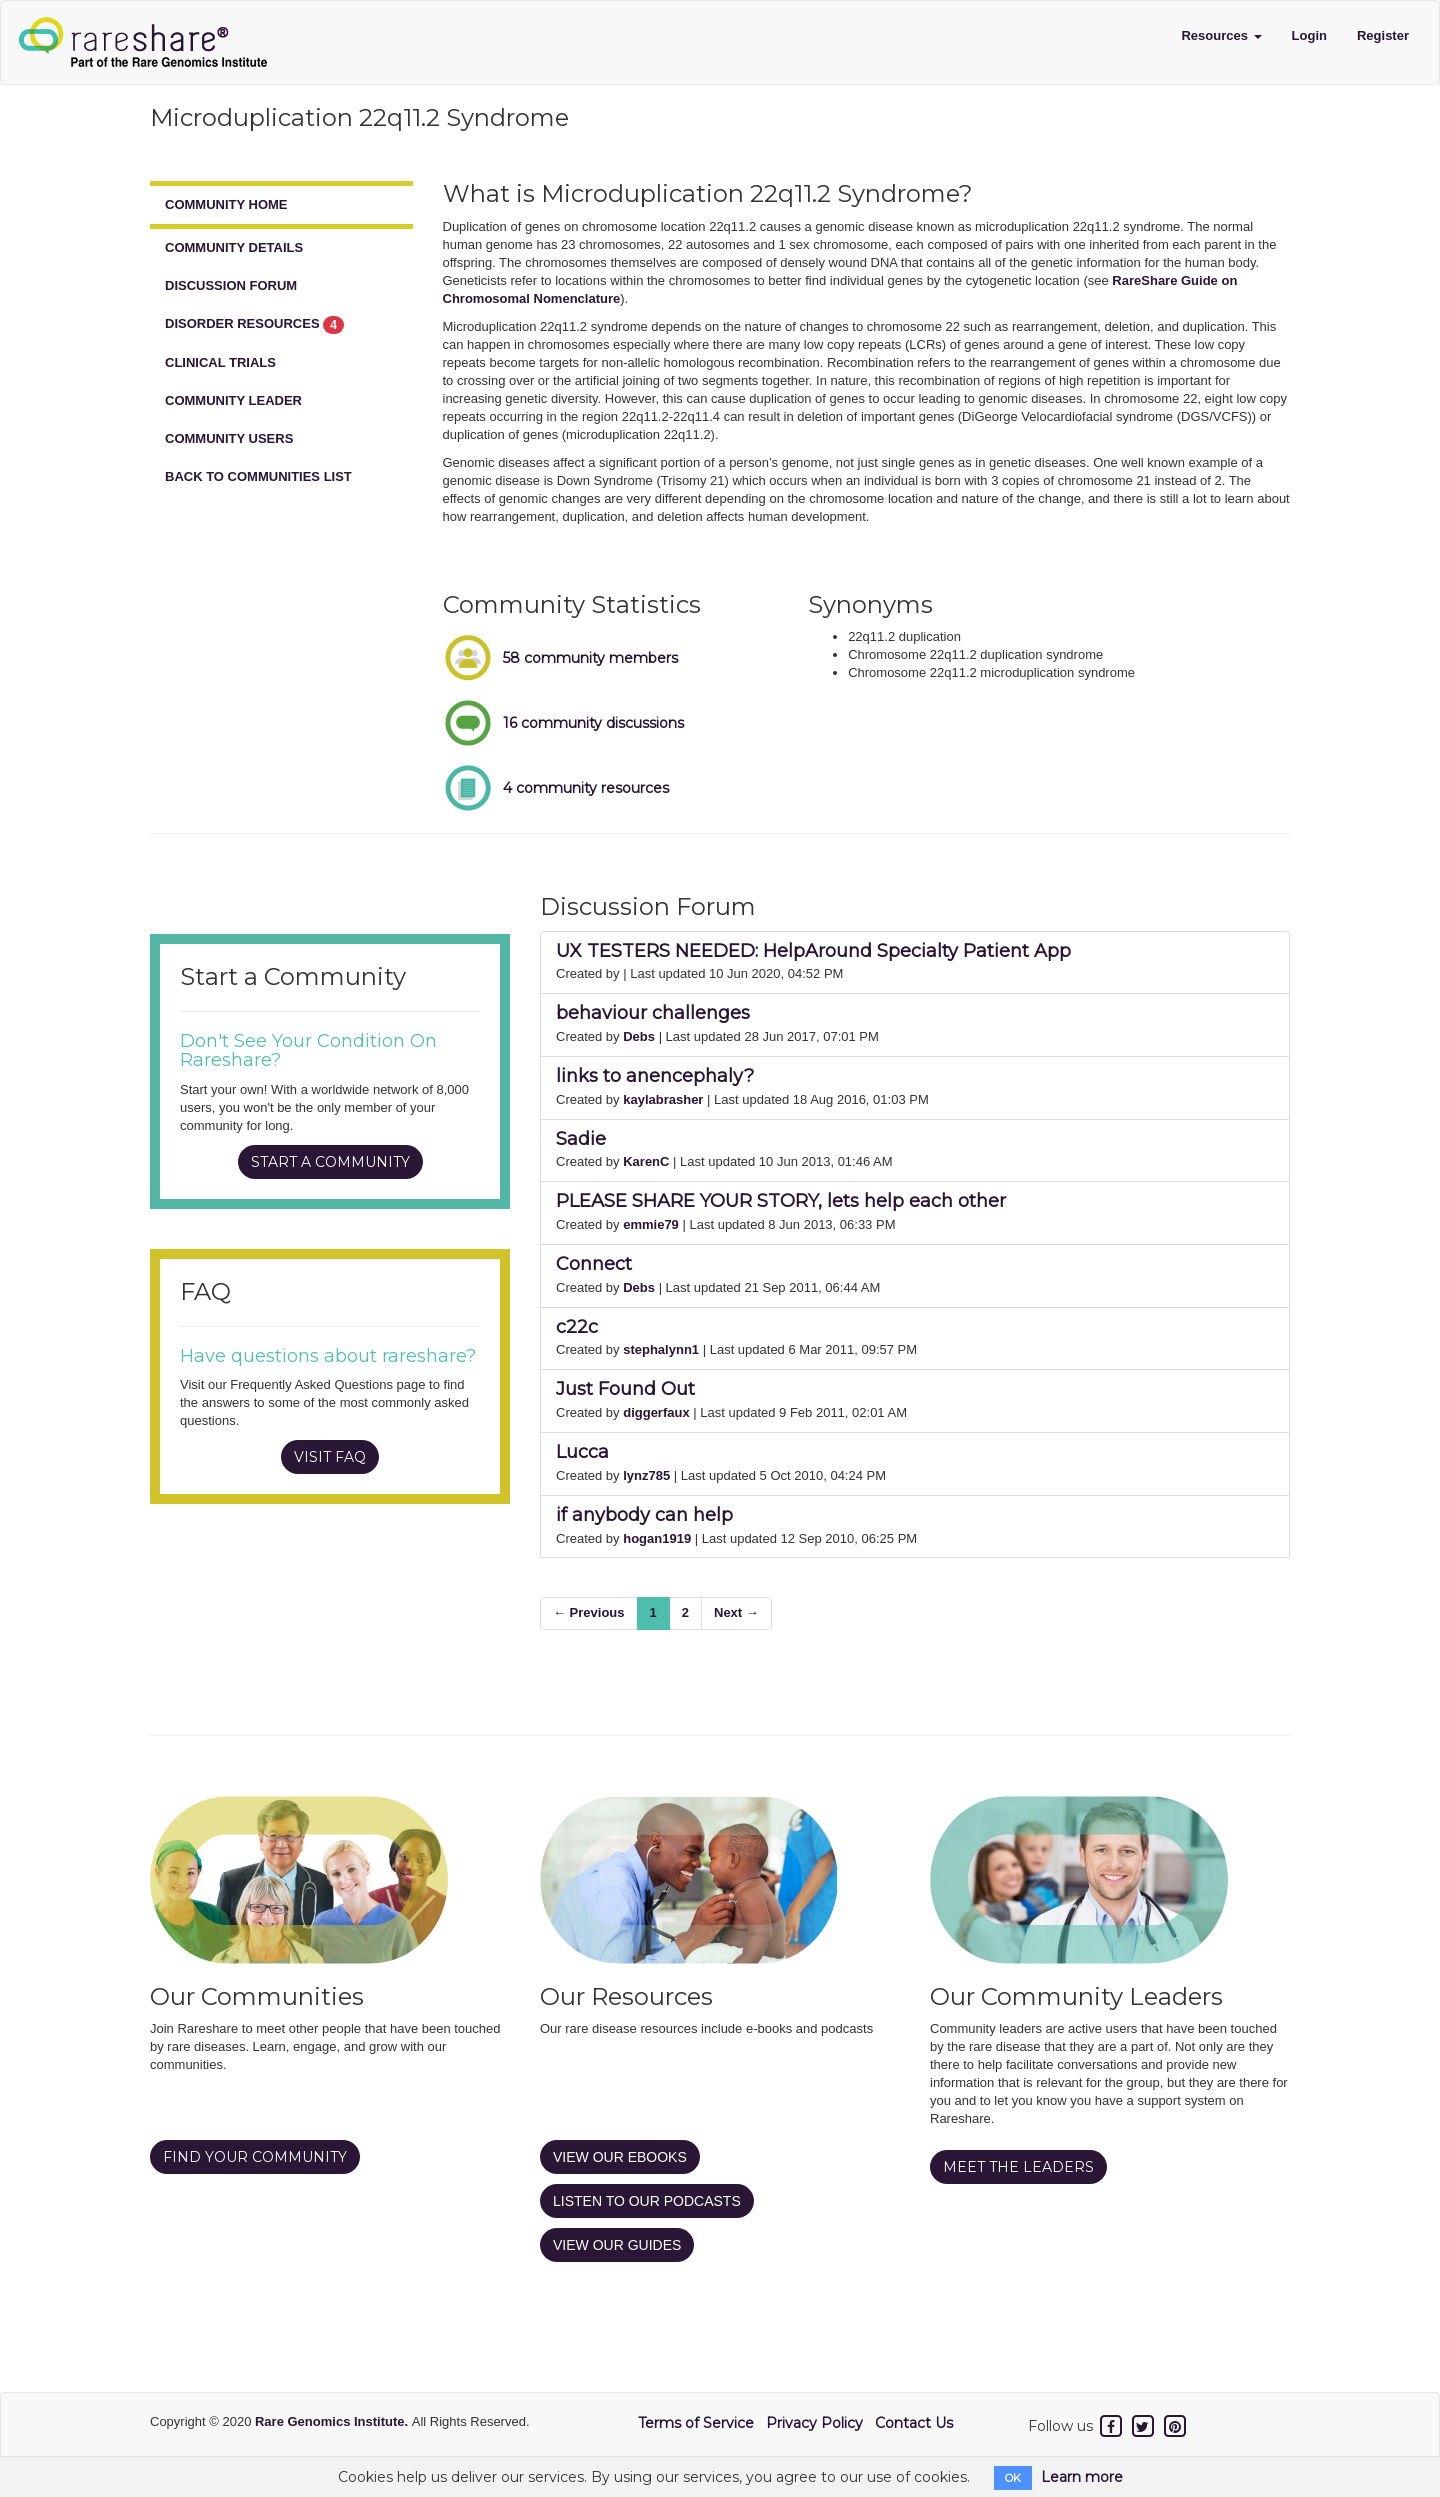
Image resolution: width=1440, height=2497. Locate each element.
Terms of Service (696, 2423)
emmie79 (651, 1224)
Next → (736, 1612)
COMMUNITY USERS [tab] (229, 438)
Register (1383, 35)
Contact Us (914, 2423)
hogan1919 (657, 1538)
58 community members (590, 658)
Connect (594, 1264)
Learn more (1082, 2477)
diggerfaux (656, 1412)
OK (1013, 2478)
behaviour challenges (653, 1013)
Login (1309, 35)
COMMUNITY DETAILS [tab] (234, 247)
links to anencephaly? (655, 1076)
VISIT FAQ (330, 1457)
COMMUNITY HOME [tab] (226, 204)
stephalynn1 (661, 1349)
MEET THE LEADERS (1018, 2167)
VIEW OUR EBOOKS (620, 2157)
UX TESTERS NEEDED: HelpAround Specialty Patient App (813, 951)
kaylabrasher (663, 1099)
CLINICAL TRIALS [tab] (220, 362)
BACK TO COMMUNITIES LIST (258, 476)
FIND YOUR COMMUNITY (255, 2157)
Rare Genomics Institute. (333, 2421)
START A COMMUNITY (330, 1162)
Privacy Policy (814, 2423)
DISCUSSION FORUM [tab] (231, 285)
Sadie (581, 1139)
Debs (639, 1036)
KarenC (646, 1161)
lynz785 (646, 1475)
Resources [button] (1221, 35)
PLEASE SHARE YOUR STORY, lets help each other (781, 1201)
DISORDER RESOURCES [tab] (254, 325)
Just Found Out (625, 1389)
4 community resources (586, 788)
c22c (577, 1327)
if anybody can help (644, 1515)
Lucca (582, 1452)
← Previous (589, 1612)
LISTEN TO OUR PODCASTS (647, 2201)
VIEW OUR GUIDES (617, 2245)
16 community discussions (593, 723)
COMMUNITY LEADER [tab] (233, 400)
